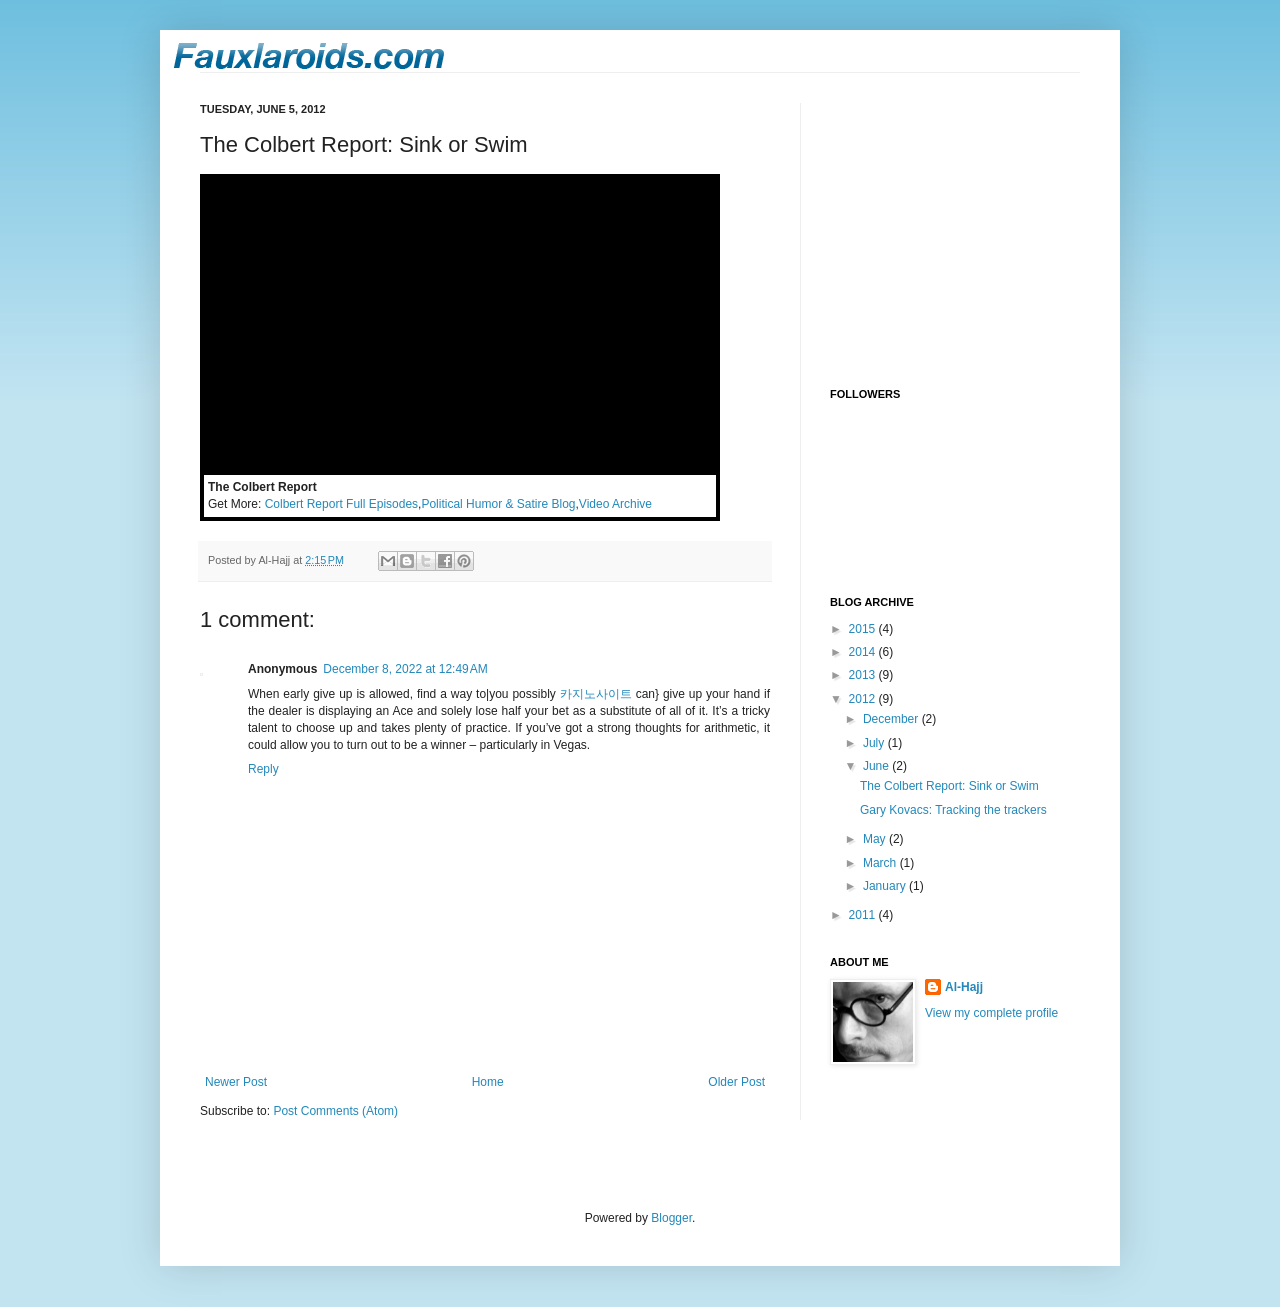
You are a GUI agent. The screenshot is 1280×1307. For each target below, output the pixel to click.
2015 (864, 629)
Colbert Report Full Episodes (341, 504)
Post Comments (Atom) (335, 1111)
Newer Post (236, 1082)
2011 (864, 915)
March (881, 863)
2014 (864, 652)
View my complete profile (991, 1013)
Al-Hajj (964, 987)
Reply (263, 769)
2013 (864, 675)
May (876, 839)
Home (488, 1082)
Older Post (736, 1082)
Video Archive (615, 504)
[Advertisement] (955, 228)
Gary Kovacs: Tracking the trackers (953, 810)
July (875, 743)
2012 (864, 699)
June (877, 766)
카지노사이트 (596, 694)
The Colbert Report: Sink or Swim (949, 786)
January (886, 886)
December (892, 719)
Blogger (671, 1218)
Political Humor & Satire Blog (498, 504)
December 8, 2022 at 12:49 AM (405, 669)
